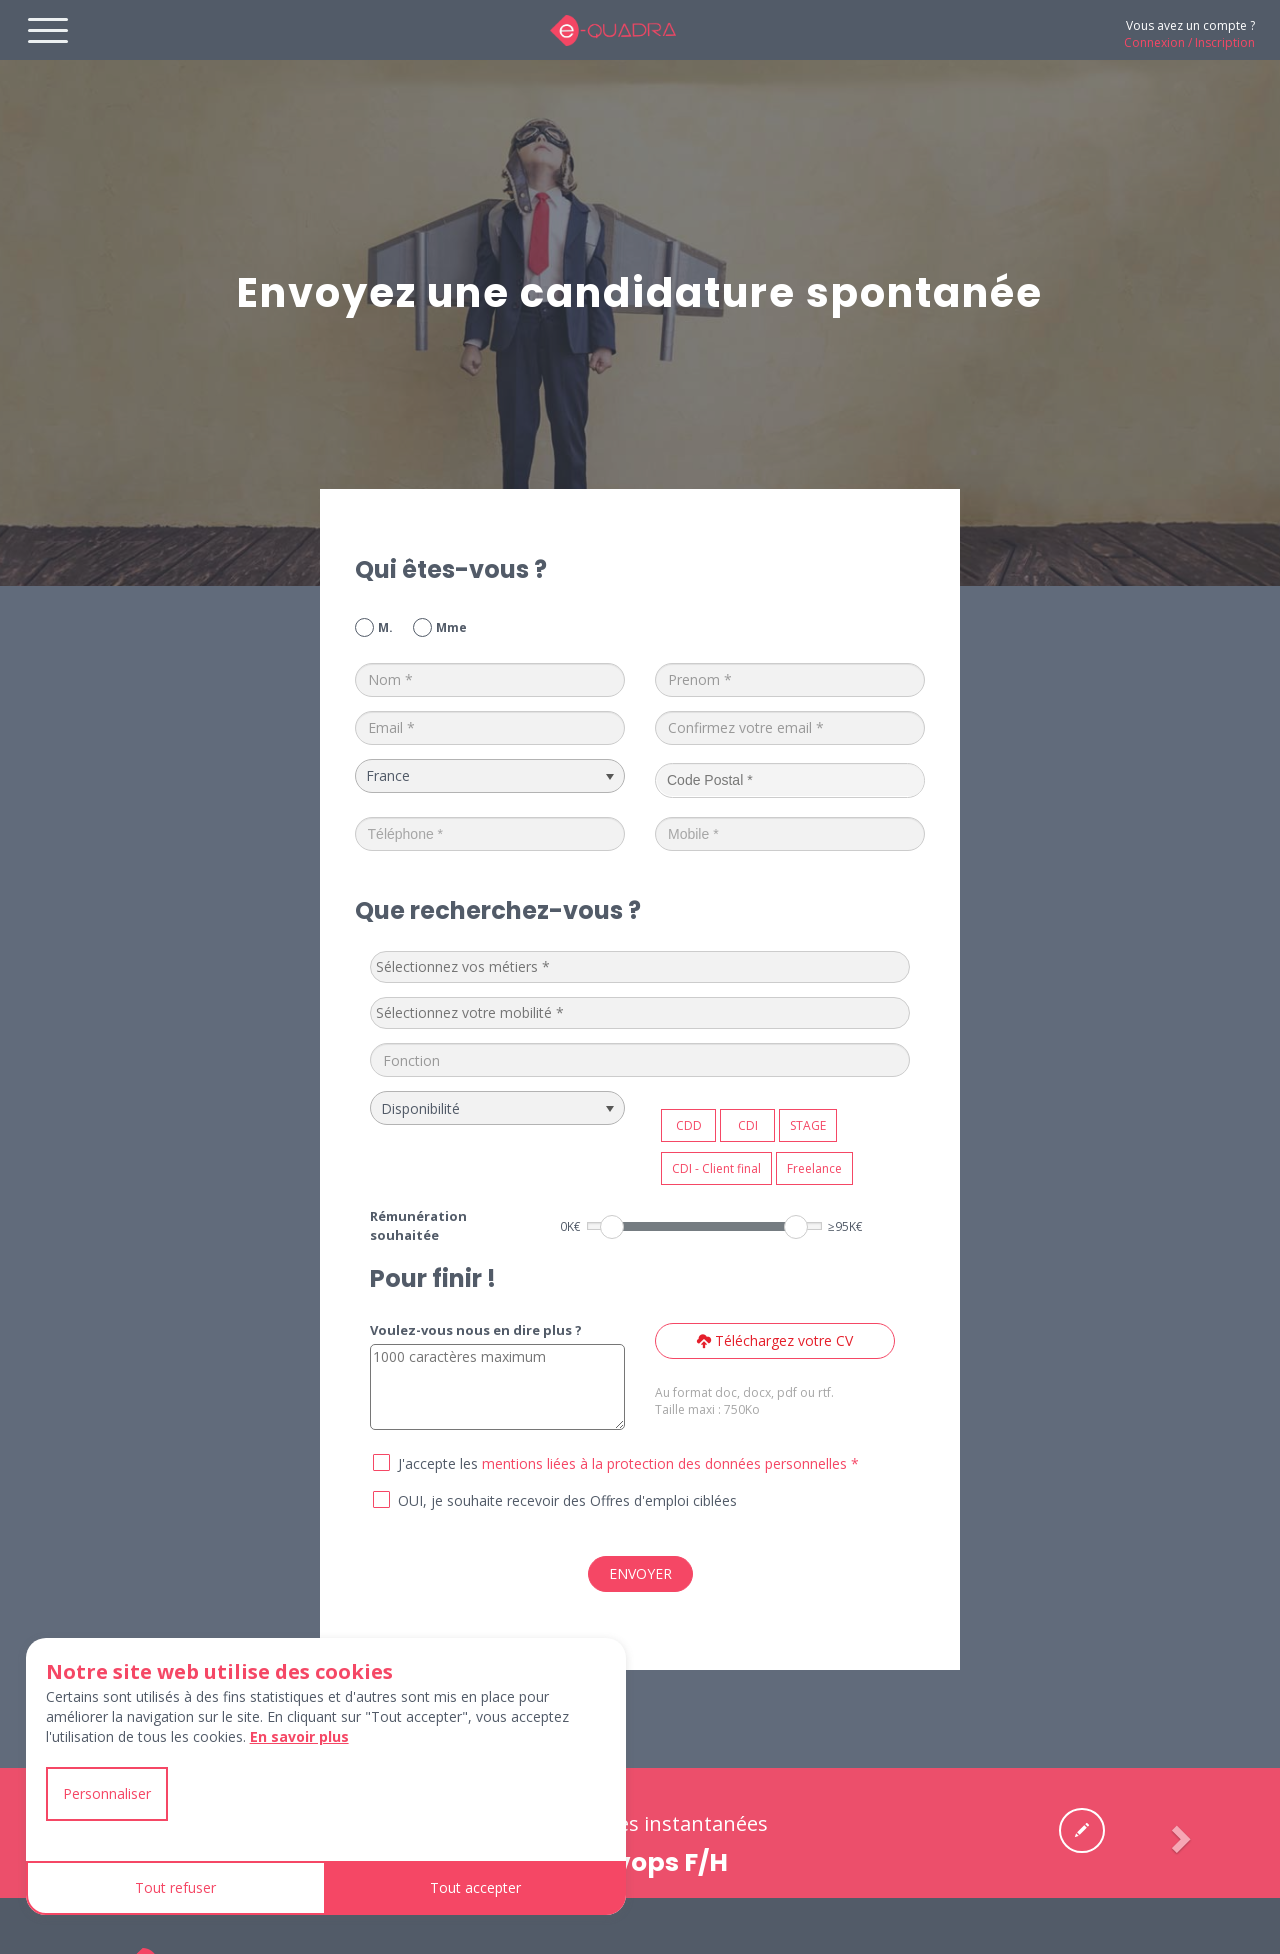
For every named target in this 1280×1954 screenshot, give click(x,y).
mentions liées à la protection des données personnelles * (670, 1463)
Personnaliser (107, 1793)
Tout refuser (175, 1887)
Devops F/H (654, 1862)
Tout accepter (475, 1887)
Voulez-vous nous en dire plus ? (476, 1330)
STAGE (808, 1125)
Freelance (814, 1168)
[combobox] (640, 967)
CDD (689, 1125)
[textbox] (526, 967)
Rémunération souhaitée (418, 1225)
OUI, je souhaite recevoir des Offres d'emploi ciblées (567, 1500)
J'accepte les (438, 1463)
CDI (748, 1125)
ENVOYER (640, 1573)
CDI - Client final (716, 1168)
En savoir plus (299, 1736)
